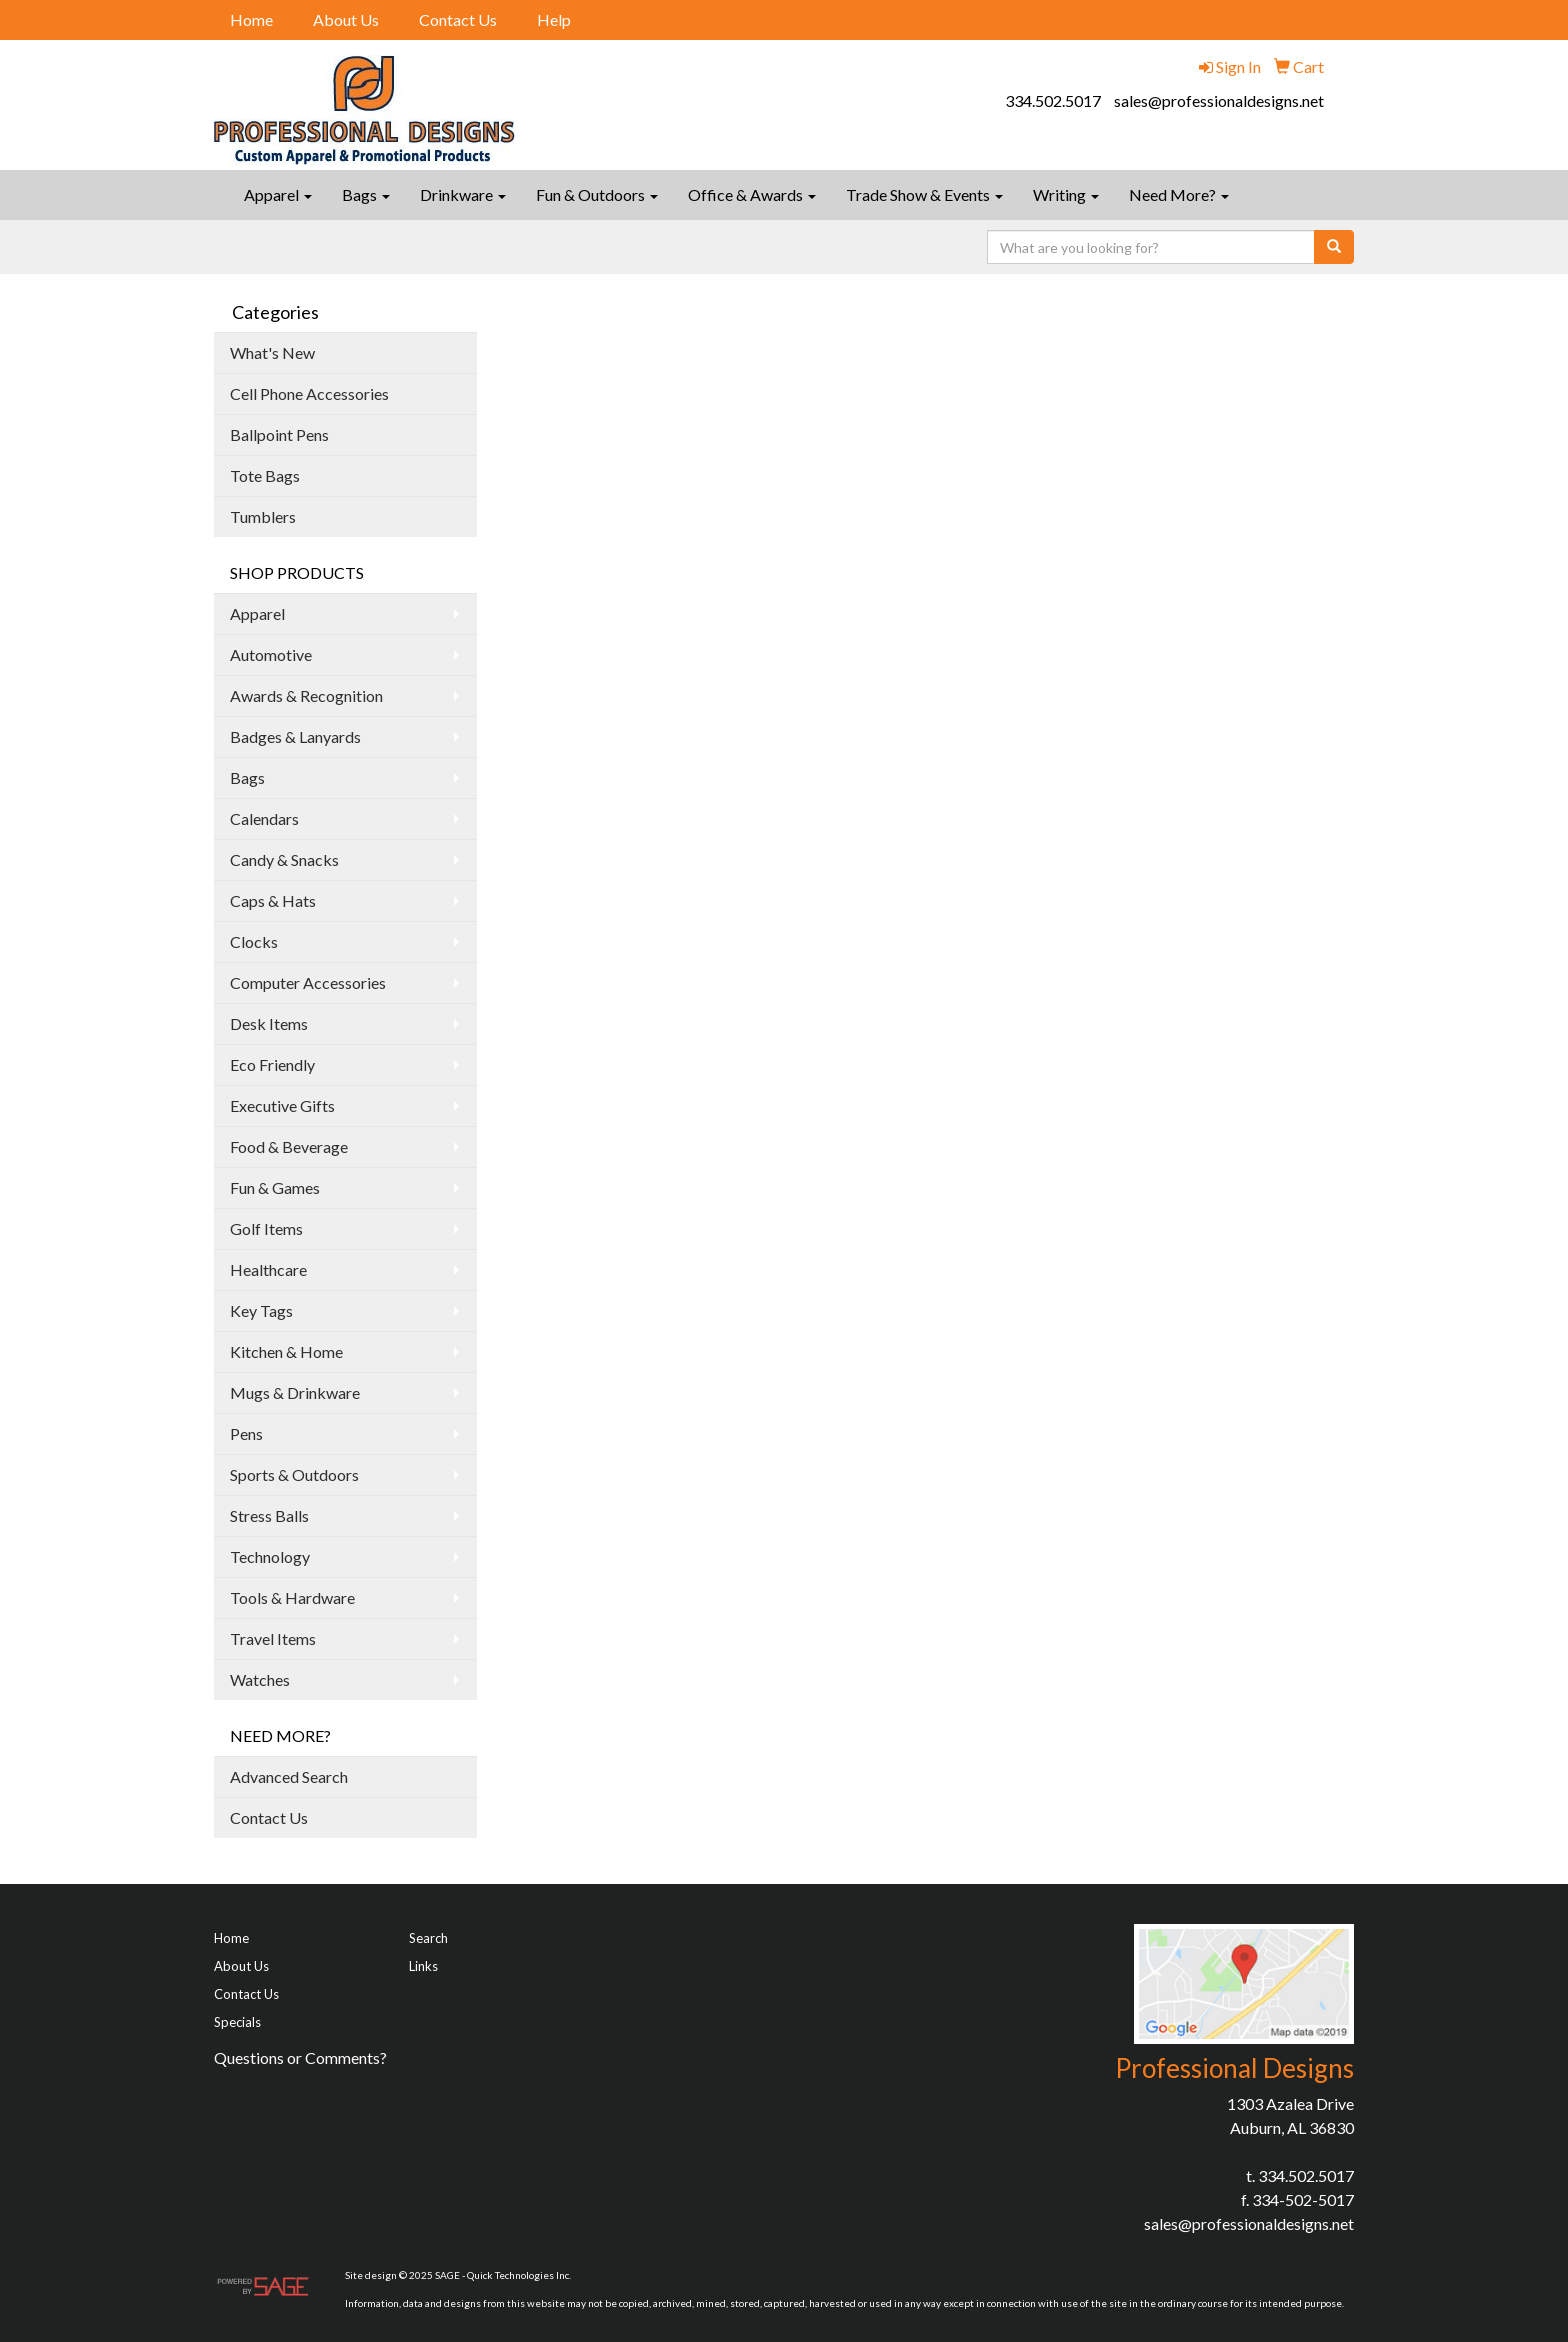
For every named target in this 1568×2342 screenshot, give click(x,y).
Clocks (254, 941)
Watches (260, 1679)
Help (554, 19)
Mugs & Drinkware (295, 1392)
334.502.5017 (1053, 100)
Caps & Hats (273, 900)
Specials (237, 2022)
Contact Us (458, 19)
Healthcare (268, 1269)
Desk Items (269, 1023)
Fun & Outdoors (597, 194)
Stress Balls (269, 1515)
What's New (272, 352)
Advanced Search (289, 1776)
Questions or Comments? (300, 2057)
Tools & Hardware (292, 1597)
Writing (1066, 194)
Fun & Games (275, 1187)
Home (251, 19)
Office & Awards (752, 194)
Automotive (271, 654)
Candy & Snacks (284, 859)
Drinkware (463, 194)
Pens (246, 1433)
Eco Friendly (272, 1064)
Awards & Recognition (306, 695)
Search (428, 1938)
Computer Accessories (308, 982)
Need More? (1179, 194)
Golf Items (266, 1228)
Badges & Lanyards (295, 736)
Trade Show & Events (924, 194)
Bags (366, 194)
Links (423, 1966)
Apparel (278, 194)
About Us (346, 19)
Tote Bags (265, 475)
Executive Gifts (282, 1105)
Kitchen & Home (286, 1351)
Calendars (264, 818)
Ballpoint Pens (279, 434)
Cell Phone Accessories (309, 393)
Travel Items (273, 1638)
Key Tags (261, 1310)
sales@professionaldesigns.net (1219, 100)
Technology (270, 1556)
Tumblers (263, 516)
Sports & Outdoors (294, 1474)
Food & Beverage (289, 1146)
